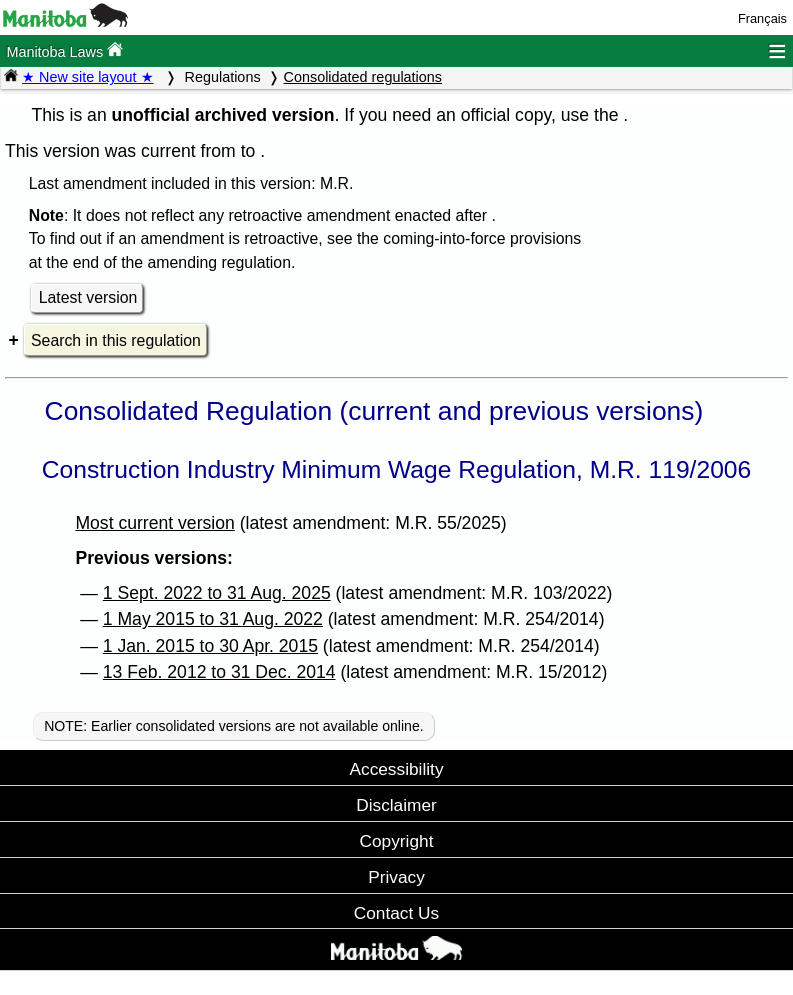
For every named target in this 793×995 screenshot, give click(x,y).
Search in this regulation (116, 340)
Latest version (88, 297)
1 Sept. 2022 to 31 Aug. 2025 (217, 593)
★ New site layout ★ (88, 77)
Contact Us (396, 913)
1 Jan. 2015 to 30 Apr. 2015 (210, 646)
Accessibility (396, 769)
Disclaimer (396, 805)
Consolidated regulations (363, 77)
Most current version (154, 523)
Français (762, 18)
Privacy (396, 877)
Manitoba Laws (64, 50)
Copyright (397, 841)
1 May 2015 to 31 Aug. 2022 (213, 619)
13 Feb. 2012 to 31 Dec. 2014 (219, 672)
